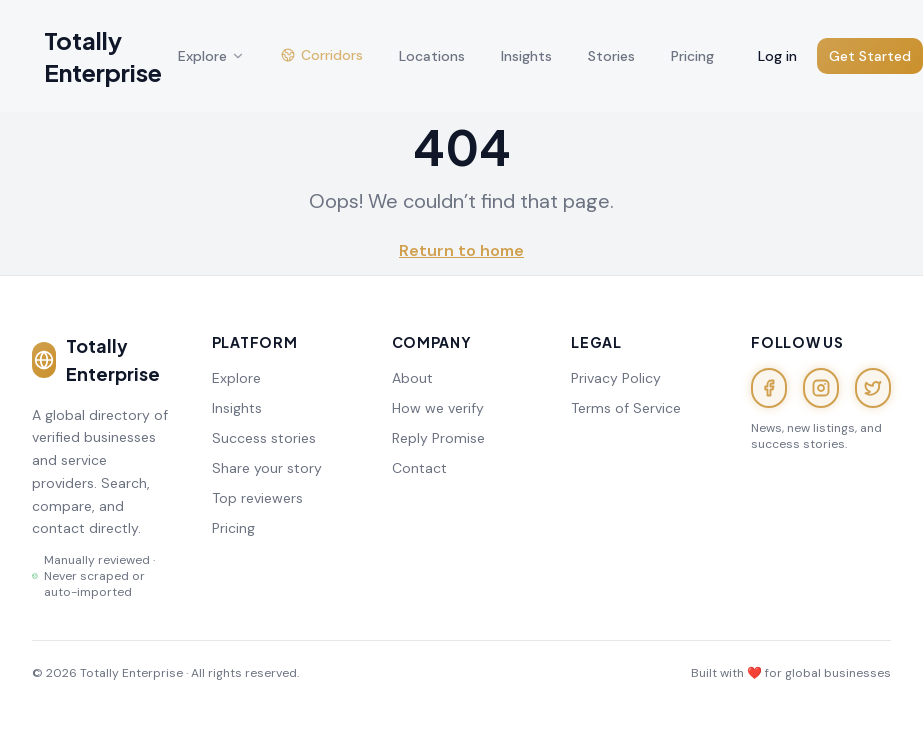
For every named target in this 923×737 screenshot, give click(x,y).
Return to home (461, 250)
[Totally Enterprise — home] (97, 56)
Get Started (870, 56)
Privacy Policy (616, 378)
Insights (237, 408)
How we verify (438, 408)
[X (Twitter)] (873, 388)
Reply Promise (438, 438)
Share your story (267, 468)
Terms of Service (626, 408)
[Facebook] (769, 388)
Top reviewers (257, 498)
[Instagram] (821, 388)
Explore (236, 378)
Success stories (264, 438)
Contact (419, 468)
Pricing (233, 528)
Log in (777, 56)
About (412, 378)
